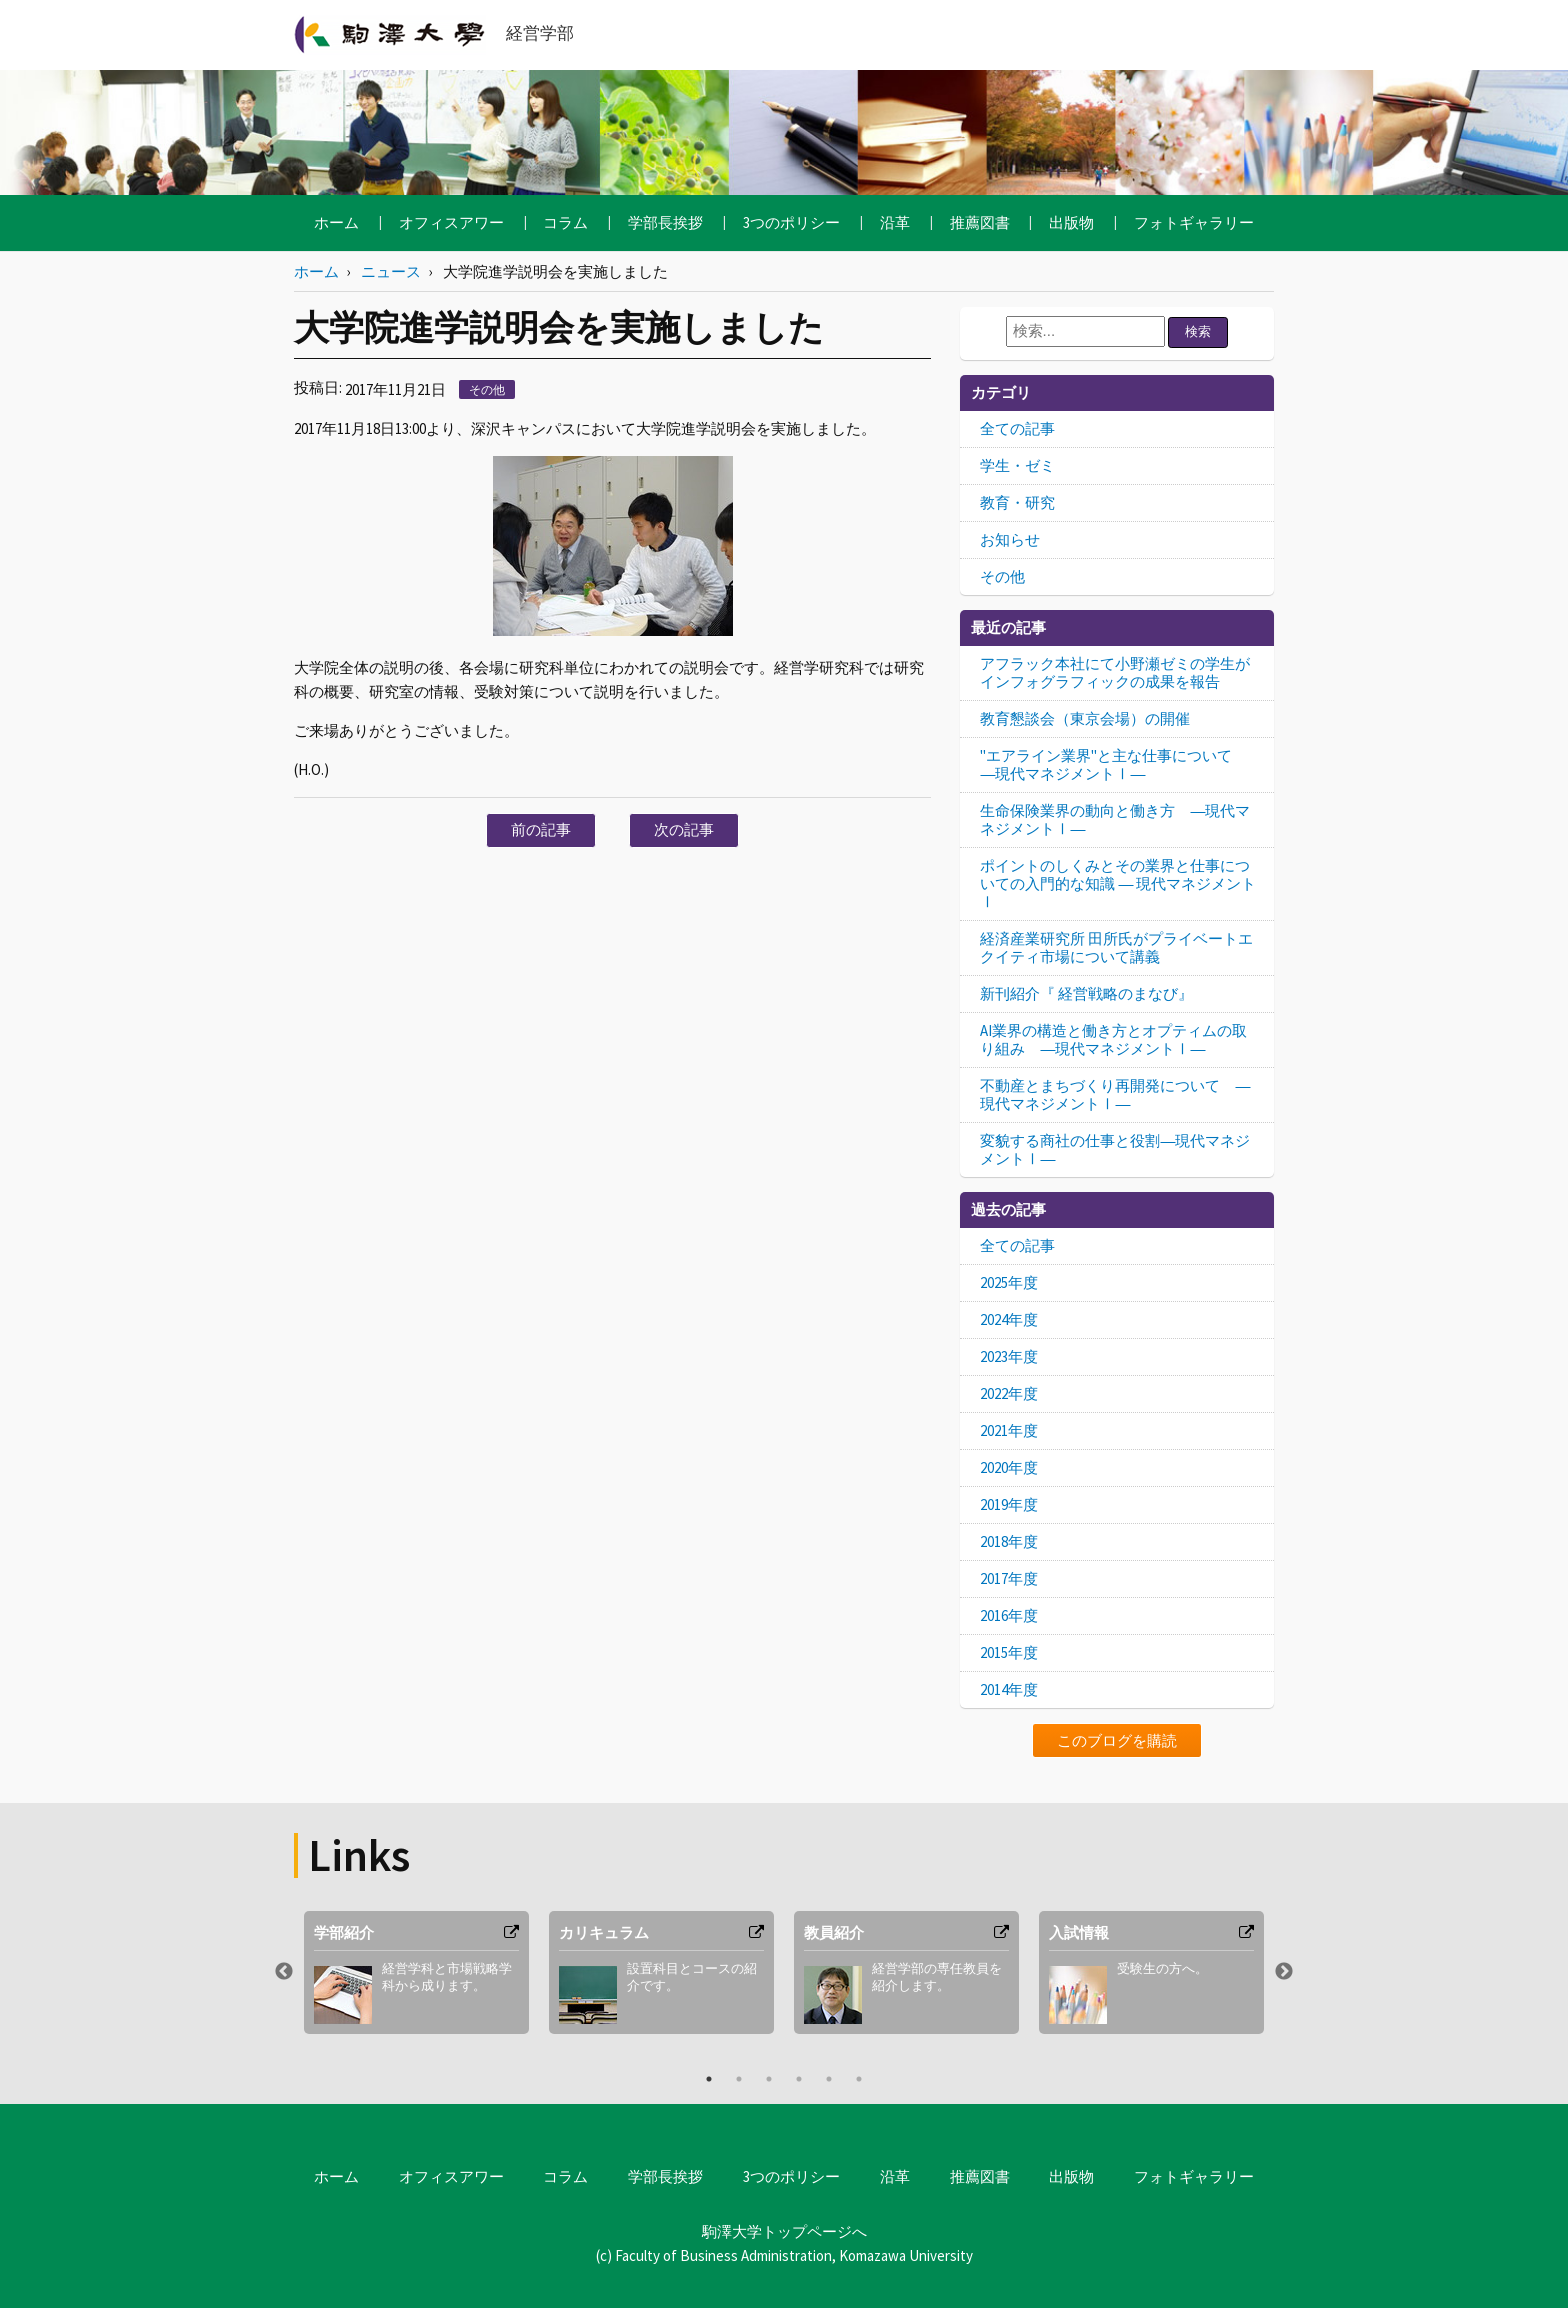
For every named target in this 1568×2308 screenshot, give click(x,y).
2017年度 (1009, 1578)
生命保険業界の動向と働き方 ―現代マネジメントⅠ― (1115, 819)
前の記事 (541, 829)
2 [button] (739, 2079)
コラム (565, 222)
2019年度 (1009, 1504)
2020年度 (1009, 1467)
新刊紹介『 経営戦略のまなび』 (1086, 993)
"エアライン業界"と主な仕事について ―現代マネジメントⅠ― (1113, 764)
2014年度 (1009, 1689)
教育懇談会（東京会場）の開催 (1085, 718)
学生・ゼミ (1017, 465)
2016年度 (1009, 1615)
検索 (1198, 331)
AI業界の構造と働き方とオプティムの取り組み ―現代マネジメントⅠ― (1113, 1039)
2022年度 (1009, 1393)
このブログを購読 (1117, 1740)
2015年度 (1009, 1652)
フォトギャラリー (1194, 222)
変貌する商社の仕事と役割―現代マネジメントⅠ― (1115, 1149)
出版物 (1071, 222)
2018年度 (1009, 1541)
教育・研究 (1017, 502)
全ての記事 (1017, 428)
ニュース (391, 271)
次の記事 (684, 829)
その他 (487, 389)
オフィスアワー (451, 222)
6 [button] (859, 2079)
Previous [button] (284, 1972)
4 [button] (799, 2079)
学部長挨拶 (665, 222)
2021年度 (1009, 1430)
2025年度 (1009, 1282)
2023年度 (1009, 1356)
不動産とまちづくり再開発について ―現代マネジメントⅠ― (1115, 1094)
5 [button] (829, 2079)
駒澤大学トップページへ (784, 2231)
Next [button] (1284, 1972)
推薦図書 (980, 222)
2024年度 (1009, 1319)
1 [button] (709, 2079)
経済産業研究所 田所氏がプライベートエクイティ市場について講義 (1116, 947)
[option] (416, 1972)
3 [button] (769, 2079)
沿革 (895, 222)
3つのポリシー (791, 222)
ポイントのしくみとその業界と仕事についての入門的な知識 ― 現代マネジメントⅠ (1118, 883)
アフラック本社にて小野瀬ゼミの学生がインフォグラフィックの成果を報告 (1115, 672)
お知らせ (1010, 539)
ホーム (336, 222)
